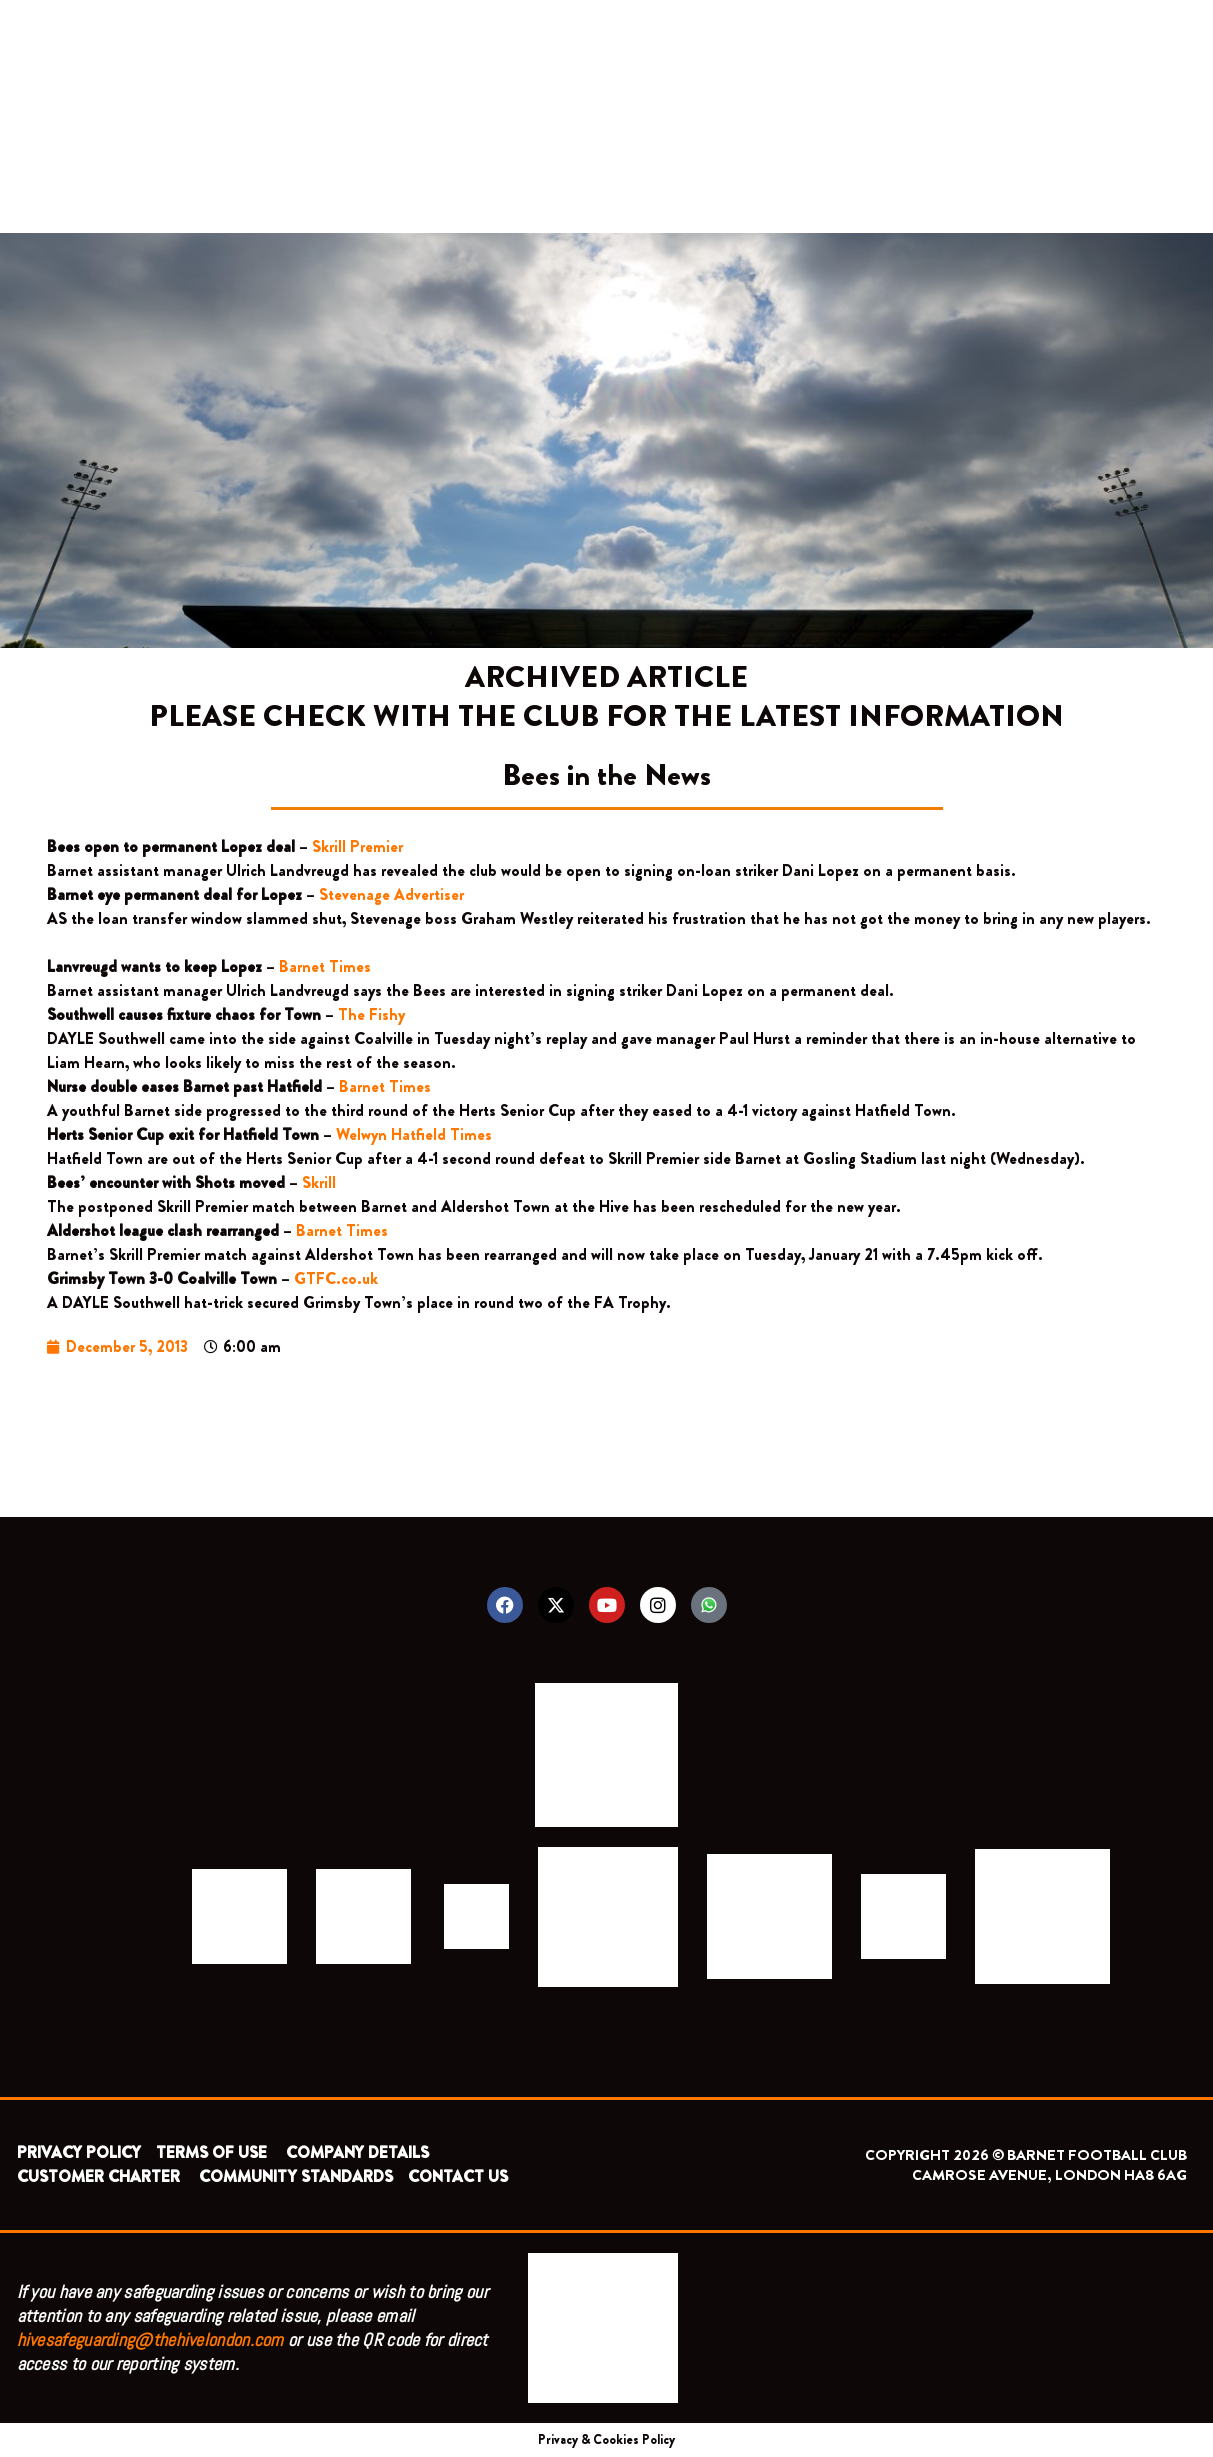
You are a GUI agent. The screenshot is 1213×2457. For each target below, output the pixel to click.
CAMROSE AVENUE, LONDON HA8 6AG (1049, 2175)
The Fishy (371, 1014)
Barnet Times (325, 966)
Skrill (319, 1182)
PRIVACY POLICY (79, 2152)
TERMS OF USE (213, 2152)
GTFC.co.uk (338, 1278)
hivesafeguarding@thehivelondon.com (150, 2339)
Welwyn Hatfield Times (414, 1134)
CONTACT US (458, 2176)
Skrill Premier (359, 846)
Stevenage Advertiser (391, 894)
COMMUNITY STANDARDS (296, 2176)
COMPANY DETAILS (357, 2152)
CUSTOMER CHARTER (98, 2176)
